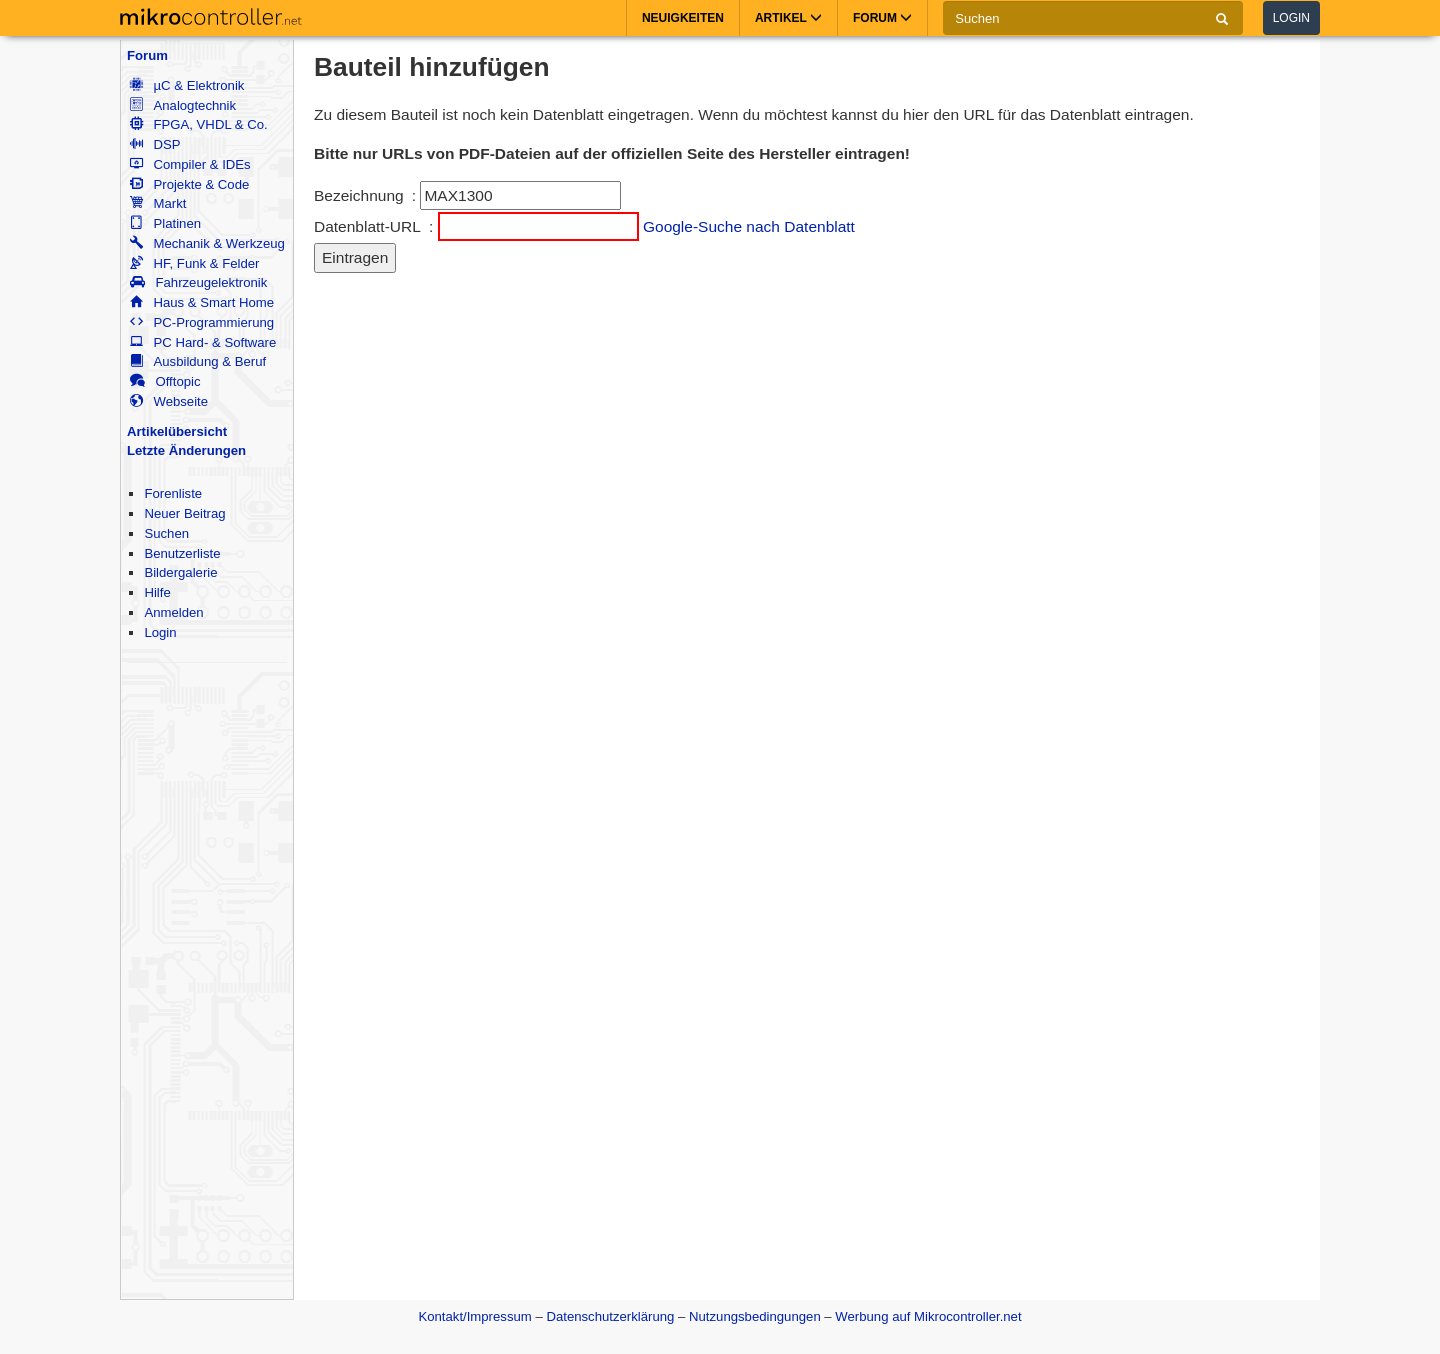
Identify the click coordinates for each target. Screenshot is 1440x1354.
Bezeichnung (359, 195)
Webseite (169, 401)
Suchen (166, 533)
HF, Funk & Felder (194, 263)
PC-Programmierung (202, 322)
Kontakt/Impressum (474, 1316)
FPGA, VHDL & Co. (198, 124)
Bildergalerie (180, 572)
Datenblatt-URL (367, 226)
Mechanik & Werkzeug (207, 243)
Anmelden (173, 612)
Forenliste (173, 493)
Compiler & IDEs (190, 164)
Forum (147, 55)
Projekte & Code (189, 184)
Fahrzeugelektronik (198, 282)
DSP (155, 144)
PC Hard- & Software (203, 342)
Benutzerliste (182, 553)
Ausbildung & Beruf (198, 361)
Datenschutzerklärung (610, 1316)
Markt (158, 203)
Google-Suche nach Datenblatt (749, 226)
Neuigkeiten (683, 18)
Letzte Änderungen (186, 450)
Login (1291, 18)
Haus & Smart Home (202, 302)
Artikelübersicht (177, 431)
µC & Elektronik (187, 85)
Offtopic (165, 381)
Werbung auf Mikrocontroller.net (928, 1316)
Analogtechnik (183, 105)
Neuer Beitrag (184, 513)
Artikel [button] (788, 18)
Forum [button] (882, 18)
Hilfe (157, 592)
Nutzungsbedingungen (755, 1316)
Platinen (165, 223)
